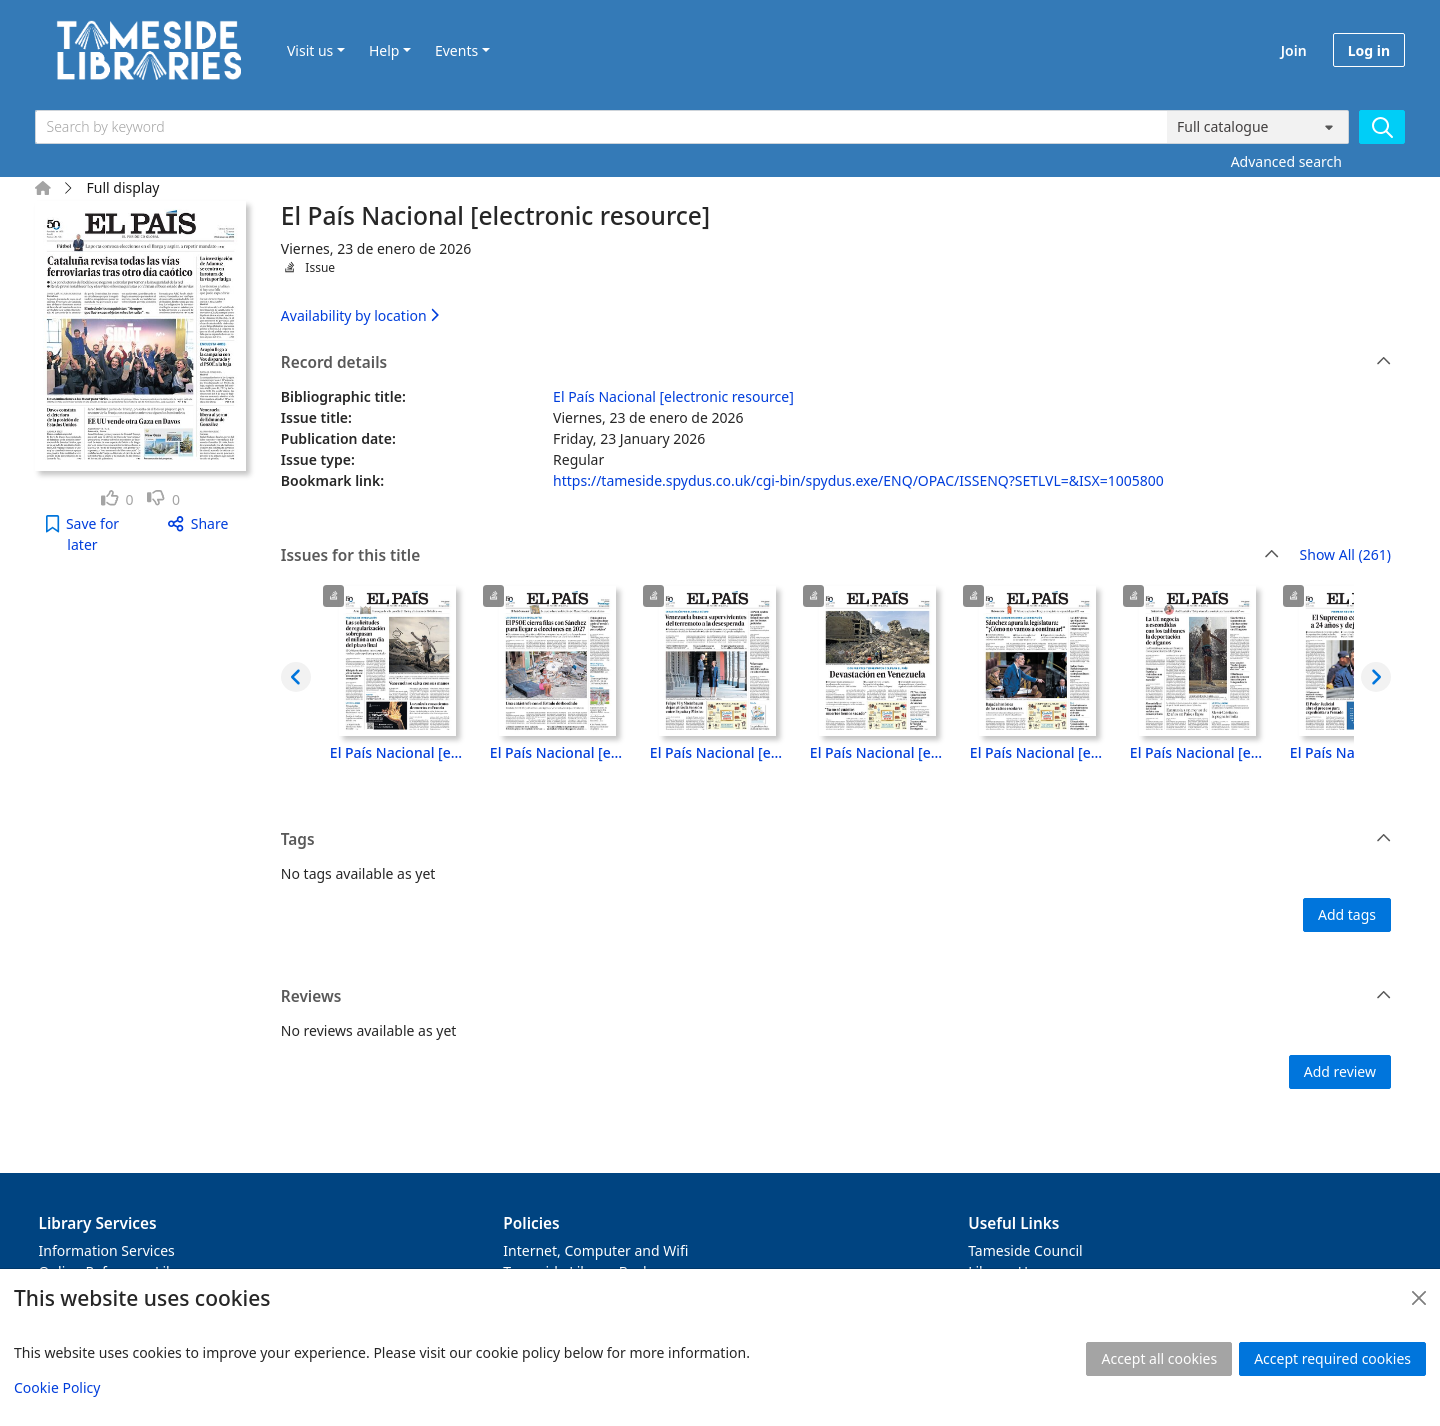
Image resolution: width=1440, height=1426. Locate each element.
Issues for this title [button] (780, 556)
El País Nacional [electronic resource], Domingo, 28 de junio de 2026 (558, 752)
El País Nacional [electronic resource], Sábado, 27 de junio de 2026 (718, 752)
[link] (117, 499)
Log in (1369, 50)
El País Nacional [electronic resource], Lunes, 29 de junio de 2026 (398, 752)
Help (384, 50)
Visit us (310, 50)
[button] (82, 534)
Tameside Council (1025, 1250)
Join (1294, 50)
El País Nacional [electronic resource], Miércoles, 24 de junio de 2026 (1198, 752)
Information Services (107, 1250)
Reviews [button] (836, 997)
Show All (1345, 555)
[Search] (1382, 127)
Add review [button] (1340, 1071)
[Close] (1419, 1298)
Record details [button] (836, 363)
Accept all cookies (1159, 1358)
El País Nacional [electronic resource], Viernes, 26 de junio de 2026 (878, 752)
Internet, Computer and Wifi (595, 1250)
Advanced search (1286, 161)
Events (456, 50)
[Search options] (1258, 127)
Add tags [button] (1347, 914)
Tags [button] (836, 840)
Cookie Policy (57, 1387)
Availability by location (360, 315)
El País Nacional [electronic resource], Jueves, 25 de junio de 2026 (1038, 752)
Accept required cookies (1332, 1358)
